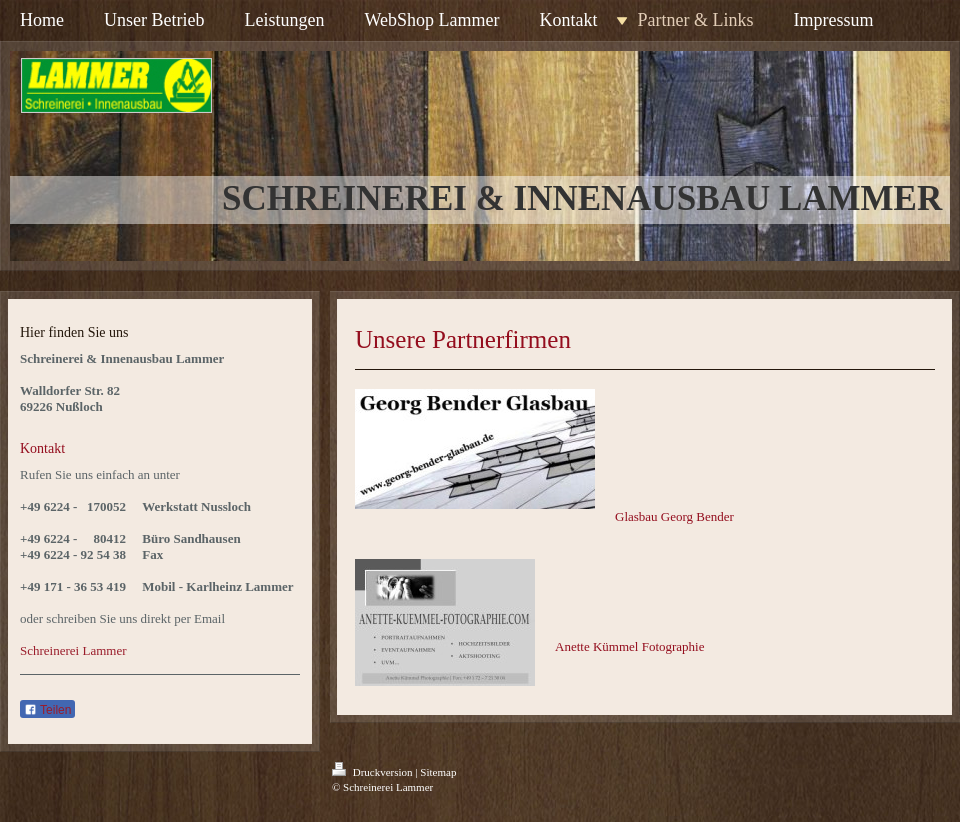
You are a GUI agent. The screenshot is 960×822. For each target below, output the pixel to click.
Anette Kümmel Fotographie (629, 646)
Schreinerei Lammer (73, 650)
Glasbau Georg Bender (674, 516)
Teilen (47, 710)
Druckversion (373, 772)
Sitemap (438, 772)
